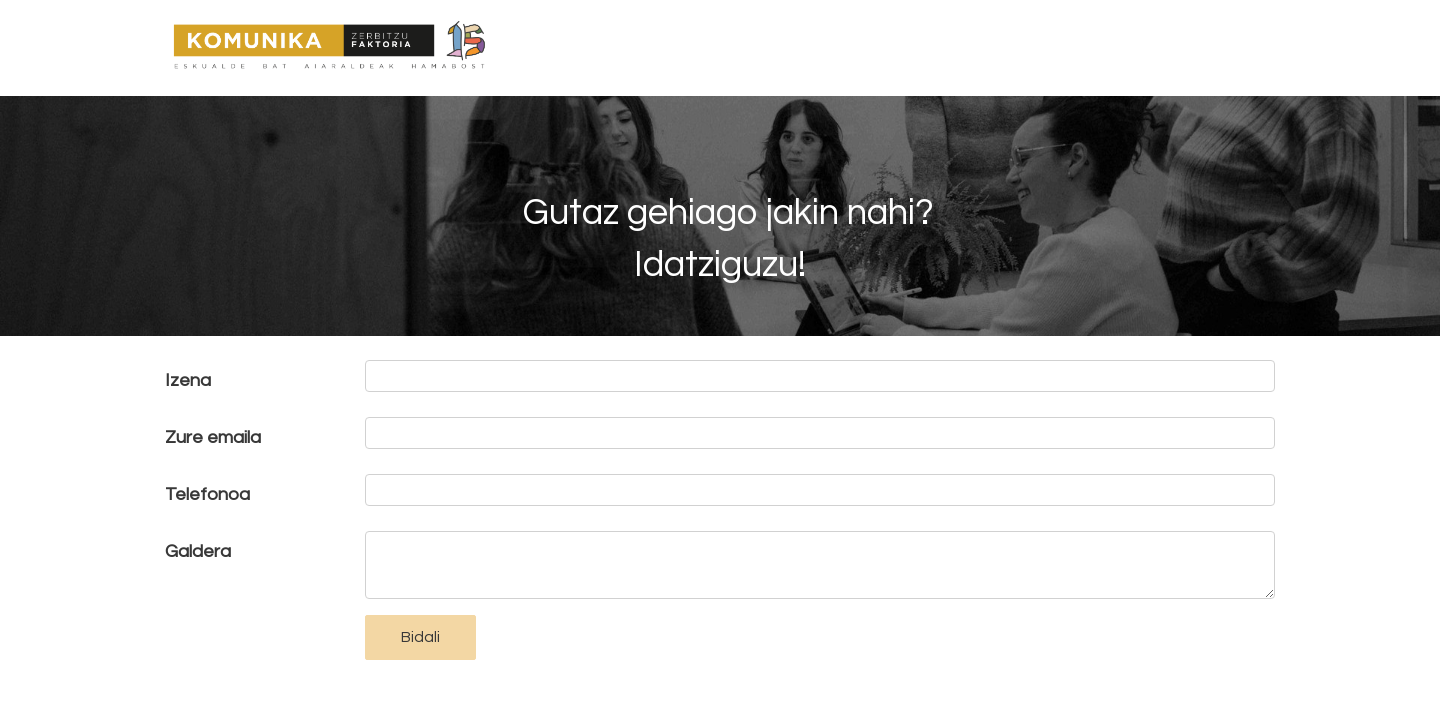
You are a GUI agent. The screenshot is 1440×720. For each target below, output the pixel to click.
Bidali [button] (420, 637)
